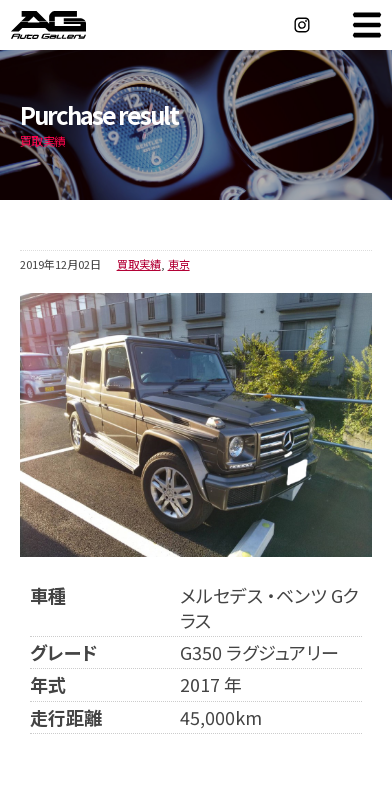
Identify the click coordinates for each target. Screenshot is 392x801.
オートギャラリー (70, 25)
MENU (367, 25)
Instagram (302, 25)
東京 (179, 264)
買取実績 (139, 264)
